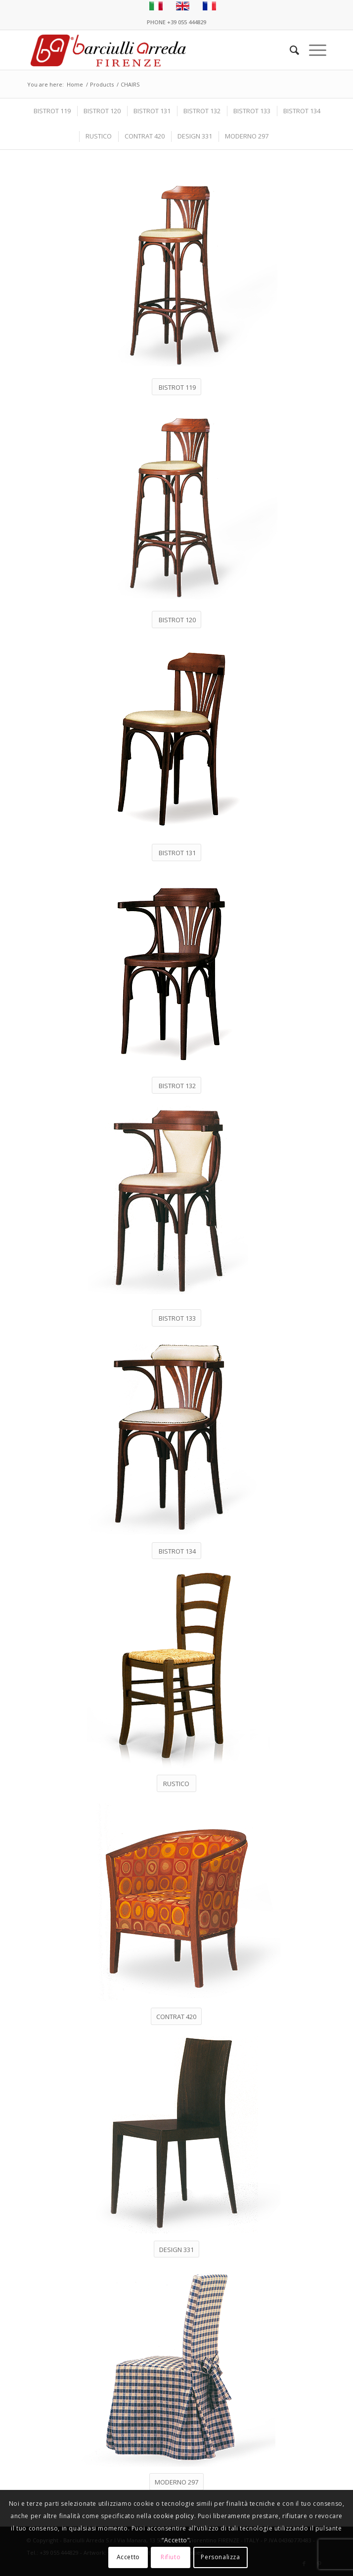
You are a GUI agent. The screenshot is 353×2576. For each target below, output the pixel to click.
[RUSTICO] (176, 1783)
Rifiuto (170, 2557)
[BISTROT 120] (176, 619)
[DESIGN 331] (176, 2249)
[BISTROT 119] (176, 387)
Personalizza (220, 2557)
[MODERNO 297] (176, 2481)
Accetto (128, 2557)
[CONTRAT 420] (176, 2016)
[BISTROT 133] (176, 1318)
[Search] (289, 50)
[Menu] (312, 50)
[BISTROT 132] (176, 1085)
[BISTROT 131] (176, 852)
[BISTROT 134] (176, 1551)
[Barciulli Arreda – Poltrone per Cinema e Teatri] (147, 50)
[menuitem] (289, 50)
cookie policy (173, 2516)
